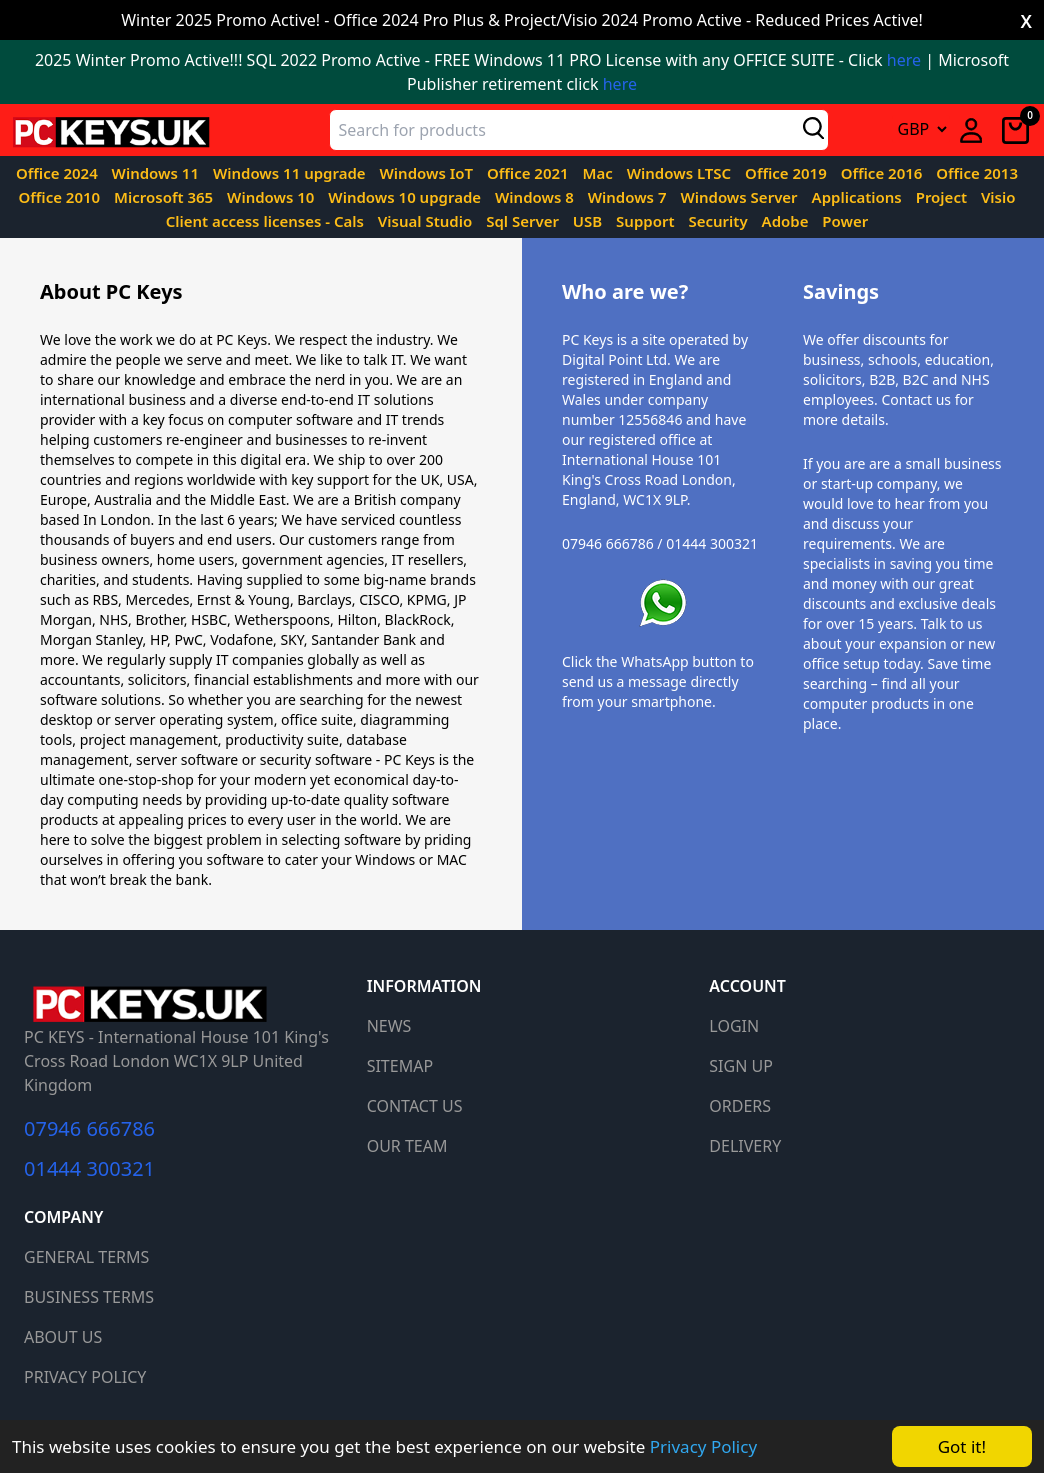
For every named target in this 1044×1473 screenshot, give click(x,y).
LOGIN (734, 1026)
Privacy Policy (703, 1446)
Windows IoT (428, 173)
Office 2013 (977, 173)
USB (589, 221)
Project (943, 197)
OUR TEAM (407, 1146)
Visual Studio (427, 221)
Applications (859, 197)
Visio (998, 197)
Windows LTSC (681, 173)
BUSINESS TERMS (89, 1297)
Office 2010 (61, 197)
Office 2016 (884, 173)
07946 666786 (89, 1129)
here (904, 60)
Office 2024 (59, 173)
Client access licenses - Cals (267, 221)
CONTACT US (415, 1106)
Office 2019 (788, 173)
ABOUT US (63, 1337)
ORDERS (740, 1106)
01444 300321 (89, 1169)
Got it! (962, 1446)
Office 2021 (530, 173)
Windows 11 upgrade (291, 173)
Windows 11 (157, 173)
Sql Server (524, 221)
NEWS (389, 1026)
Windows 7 (629, 197)
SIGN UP (741, 1066)
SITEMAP (400, 1066)
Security (719, 221)
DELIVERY (745, 1146)
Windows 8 (536, 197)
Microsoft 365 (165, 197)
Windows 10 (272, 197)
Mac (600, 173)
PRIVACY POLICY (85, 1377)
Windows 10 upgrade (406, 197)
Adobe (787, 221)
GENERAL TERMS (86, 1257)
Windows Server (740, 197)
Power (845, 221)
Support (647, 221)
